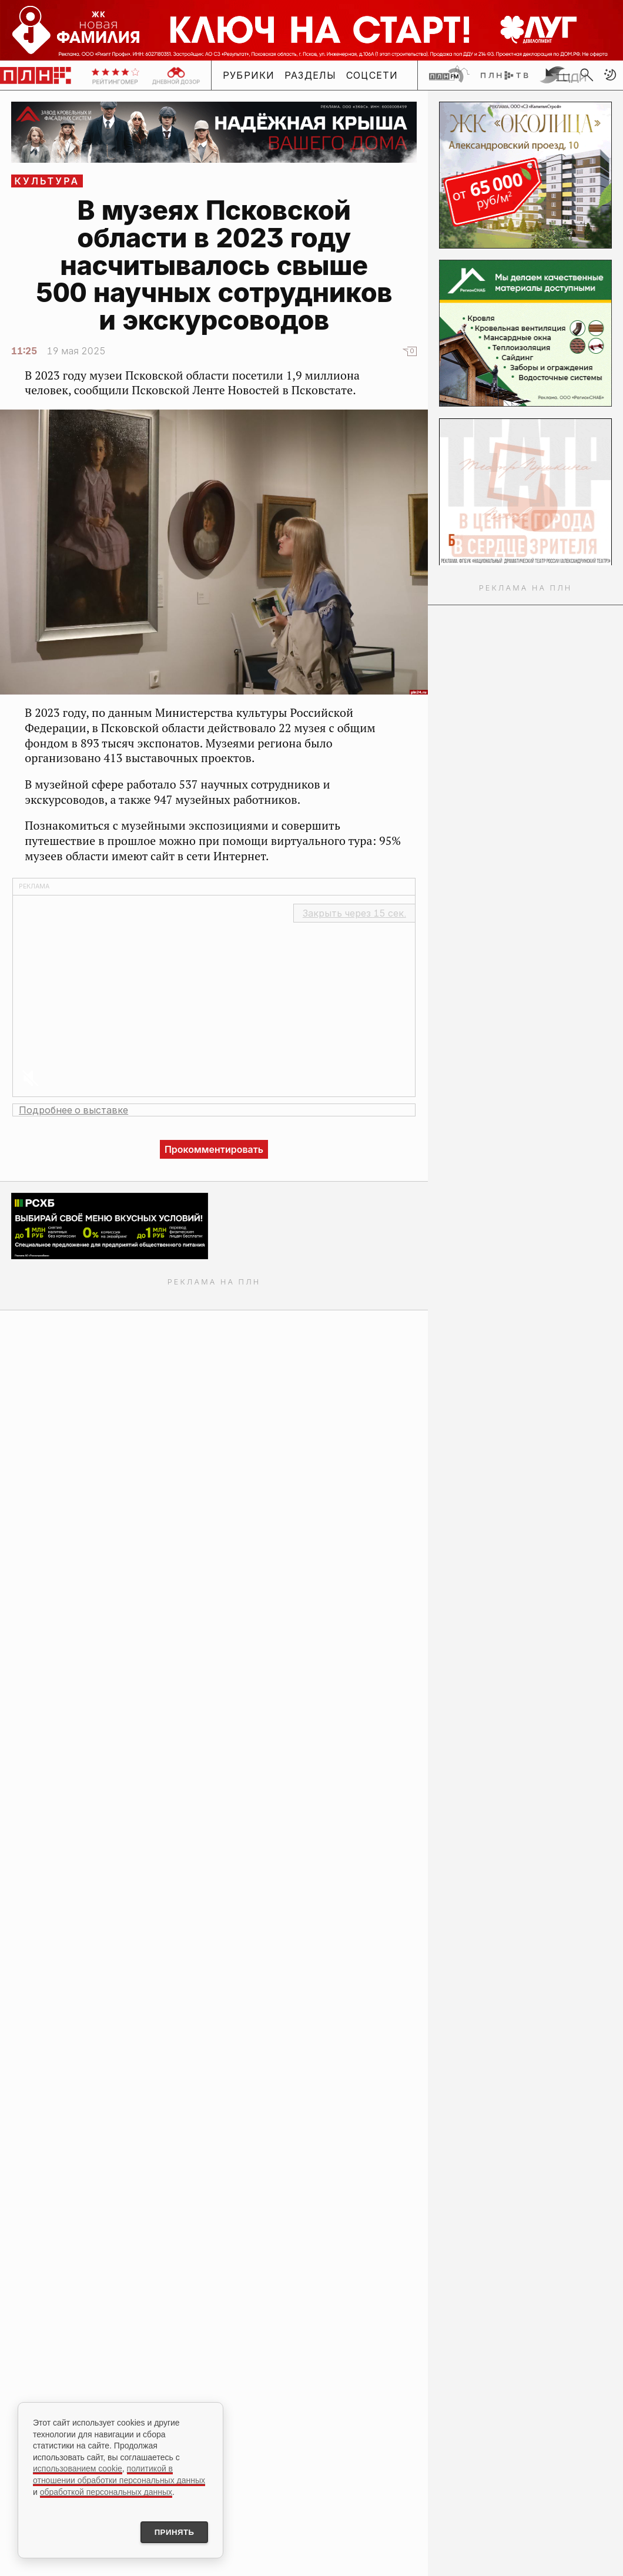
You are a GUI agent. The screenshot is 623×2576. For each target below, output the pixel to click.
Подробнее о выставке (73, 1110)
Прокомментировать (214, 1149)
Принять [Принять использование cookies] (169, 2531)
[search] (586, 74)
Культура (47, 181)
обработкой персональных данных (106, 2489)
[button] (610, 74)
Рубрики (249, 75)
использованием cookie (77, 2466)
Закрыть (354, 913)
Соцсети (372, 75)
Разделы (310, 75)
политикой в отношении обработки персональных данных (119, 2472)
